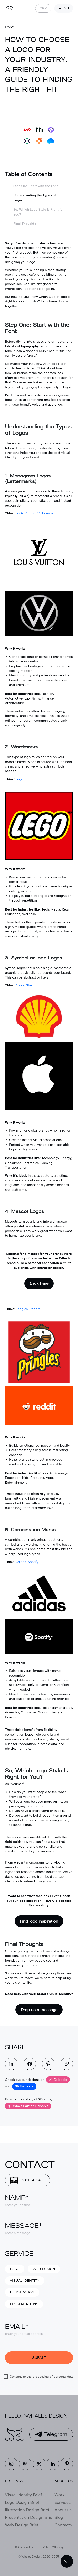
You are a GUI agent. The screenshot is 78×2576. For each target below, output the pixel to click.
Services (62, 2502)
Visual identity (24, 2281)
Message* (23, 2225)
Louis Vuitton (26, 513)
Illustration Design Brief (27, 2509)
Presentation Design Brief (29, 2517)
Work (59, 2494)
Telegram (51, 2434)
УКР (43, 8)
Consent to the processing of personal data (41, 2376)
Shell (29, 985)
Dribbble (57, 2080)
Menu (63, 8)
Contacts (63, 2524)
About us (63, 2509)
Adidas (21, 1562)
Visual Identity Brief (23, 2494)
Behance (23, 2086)
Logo (14, 2269)
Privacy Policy (24, 2547)
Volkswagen (46, 513)
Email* (17, 2326)
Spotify (33, 1562)
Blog (58, 2517)
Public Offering (53, 2547)
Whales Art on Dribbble (27, 2106)
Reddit (35, 1309)
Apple (20, 985)
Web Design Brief (21, 2524)
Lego (19, 779)
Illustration (22, 2292)
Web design (44, 2269)
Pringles (22, 1309)
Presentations (24, 2304)
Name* (16, 2198)
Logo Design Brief (22, 2502)
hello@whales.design (36, 2416)
